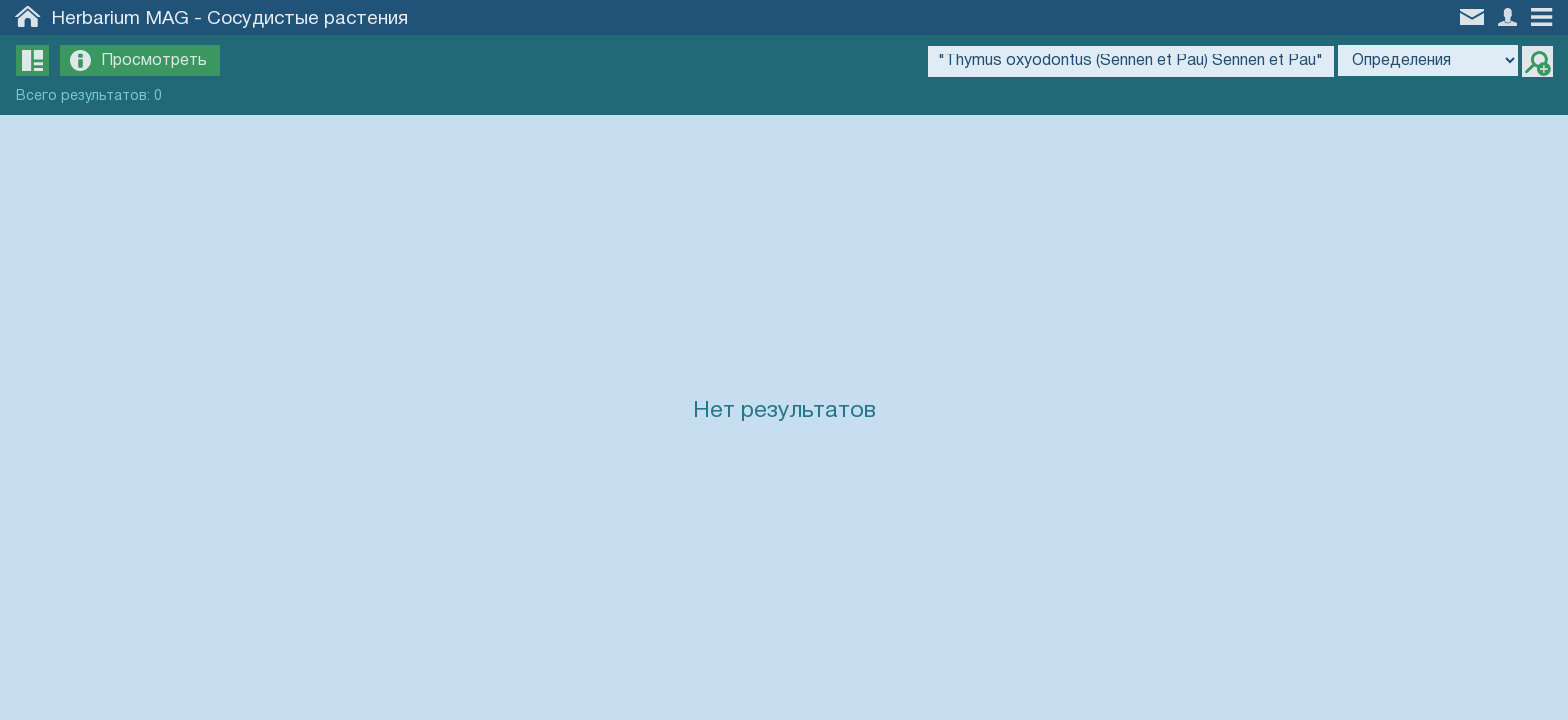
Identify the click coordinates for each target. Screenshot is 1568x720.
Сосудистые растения (307, 19)
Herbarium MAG (120, 19)
